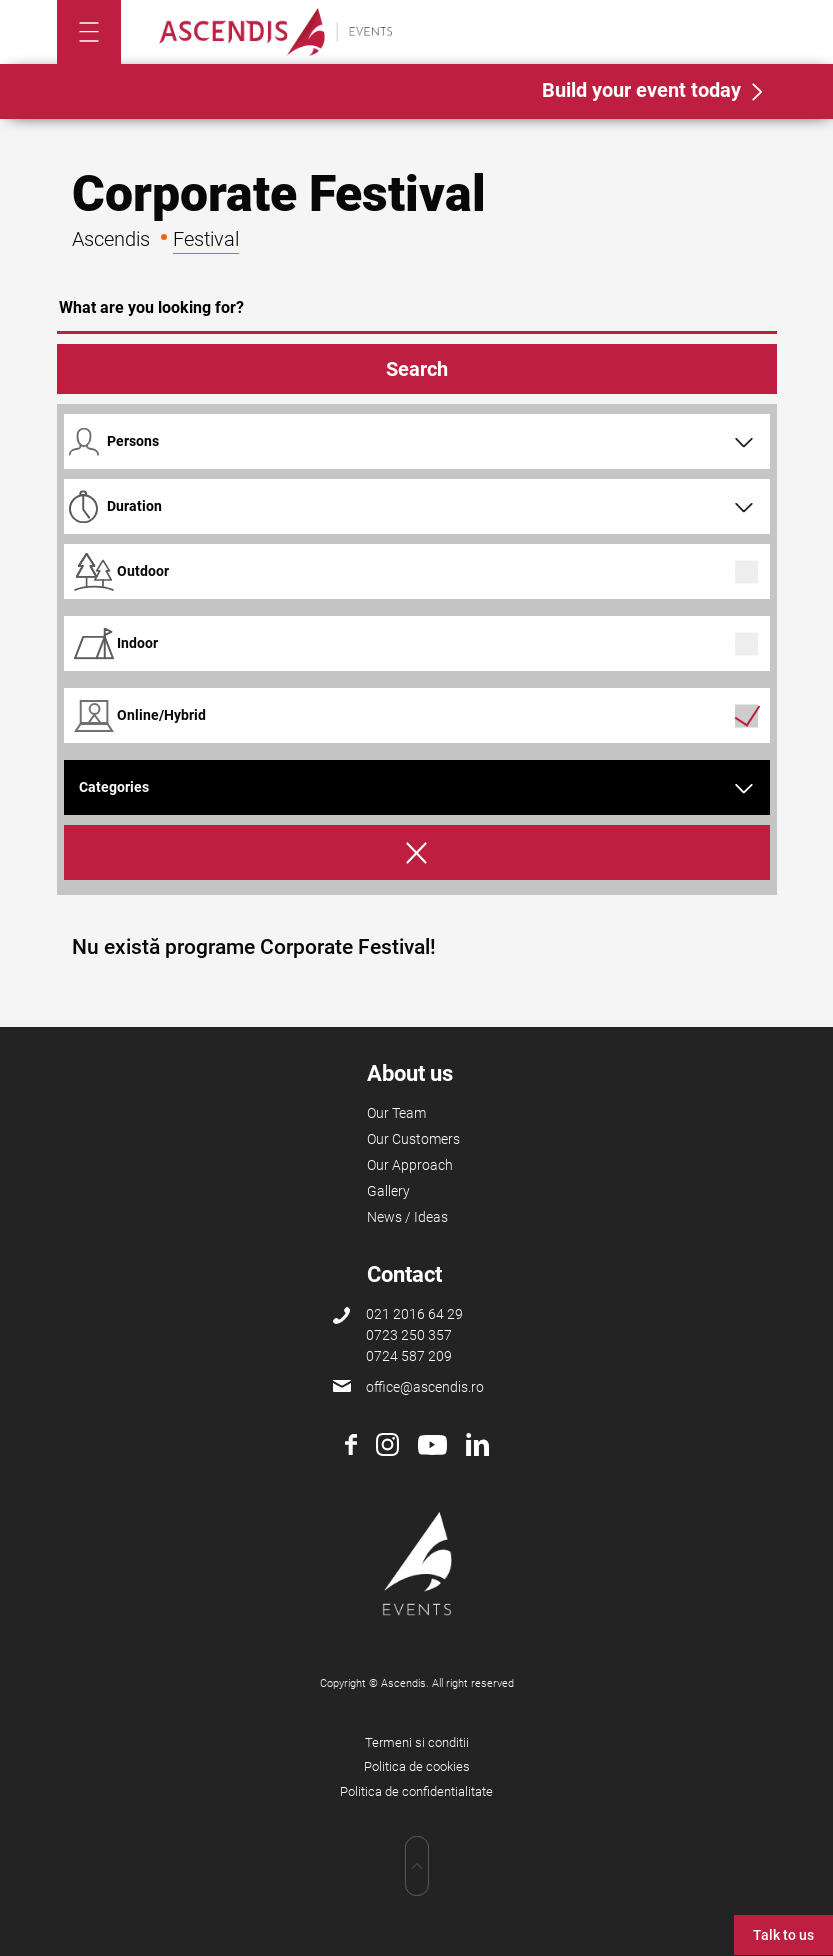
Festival (206, 239)
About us (410, 1073)
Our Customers (413, 1139)
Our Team (396, 1113)
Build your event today (641, 90)
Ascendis (111, 239)
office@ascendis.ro (425, 1387)
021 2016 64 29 (414, 1314)
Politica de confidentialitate (416, 1791)
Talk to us (783, 1935)
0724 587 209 (409, 1356)
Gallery (388, 1191)
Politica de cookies (417, 1766)
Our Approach (410, 1165)
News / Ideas (407, 1217)
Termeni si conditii (417, 1742)
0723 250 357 (409, 1335)
